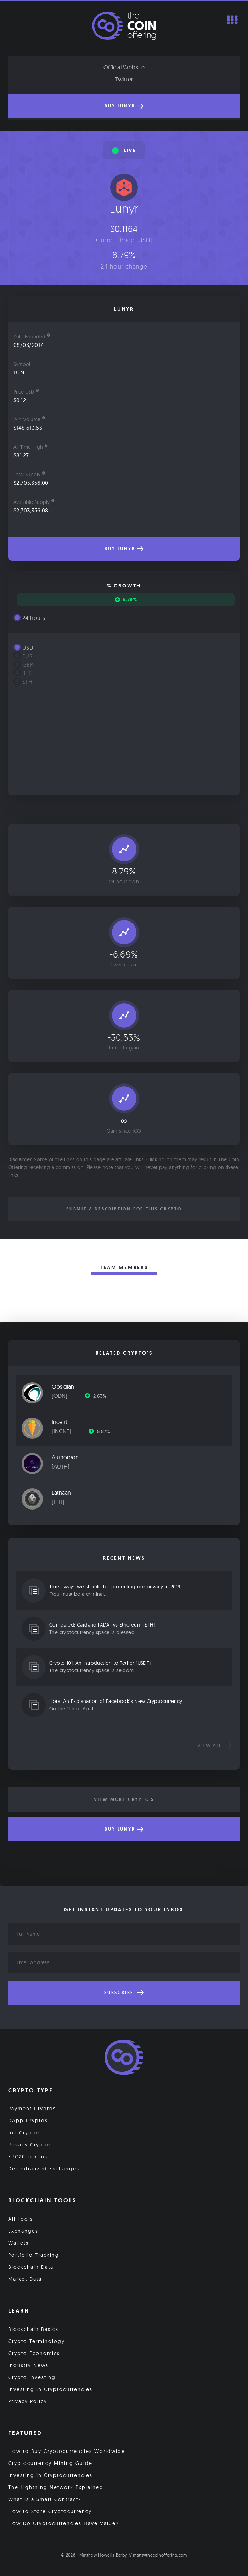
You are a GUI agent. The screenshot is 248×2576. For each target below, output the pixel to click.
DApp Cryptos (28, 2120)
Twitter (124, 79)
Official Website (124, 67)
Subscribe (124, 1992)
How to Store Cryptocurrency (50, 2511)
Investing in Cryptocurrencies (50, 2389)
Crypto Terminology (36, 2341)
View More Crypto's (124, 1799)
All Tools (20, 2219)
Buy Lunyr (124, 106)
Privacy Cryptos (30, 2144)
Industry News (28, 2365)
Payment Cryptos (32, 2108)
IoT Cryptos (24, 2132)
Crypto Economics (34, 2353)
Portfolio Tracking (33, 2255)
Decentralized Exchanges (43, 2168)
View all (214, 1745)
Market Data (25, 2279)
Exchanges (23, 2231)
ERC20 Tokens (27, 2156)
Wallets (18, 2243)
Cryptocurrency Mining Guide (50, 2463)
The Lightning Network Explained (55, 2487)
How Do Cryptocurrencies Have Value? (63, 2523)
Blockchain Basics (33, 2329)
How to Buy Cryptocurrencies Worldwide (66, 2451)
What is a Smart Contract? (44, 2499)
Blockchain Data (30, 2267)
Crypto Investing (32, 2377)
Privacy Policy (27, 2401)
